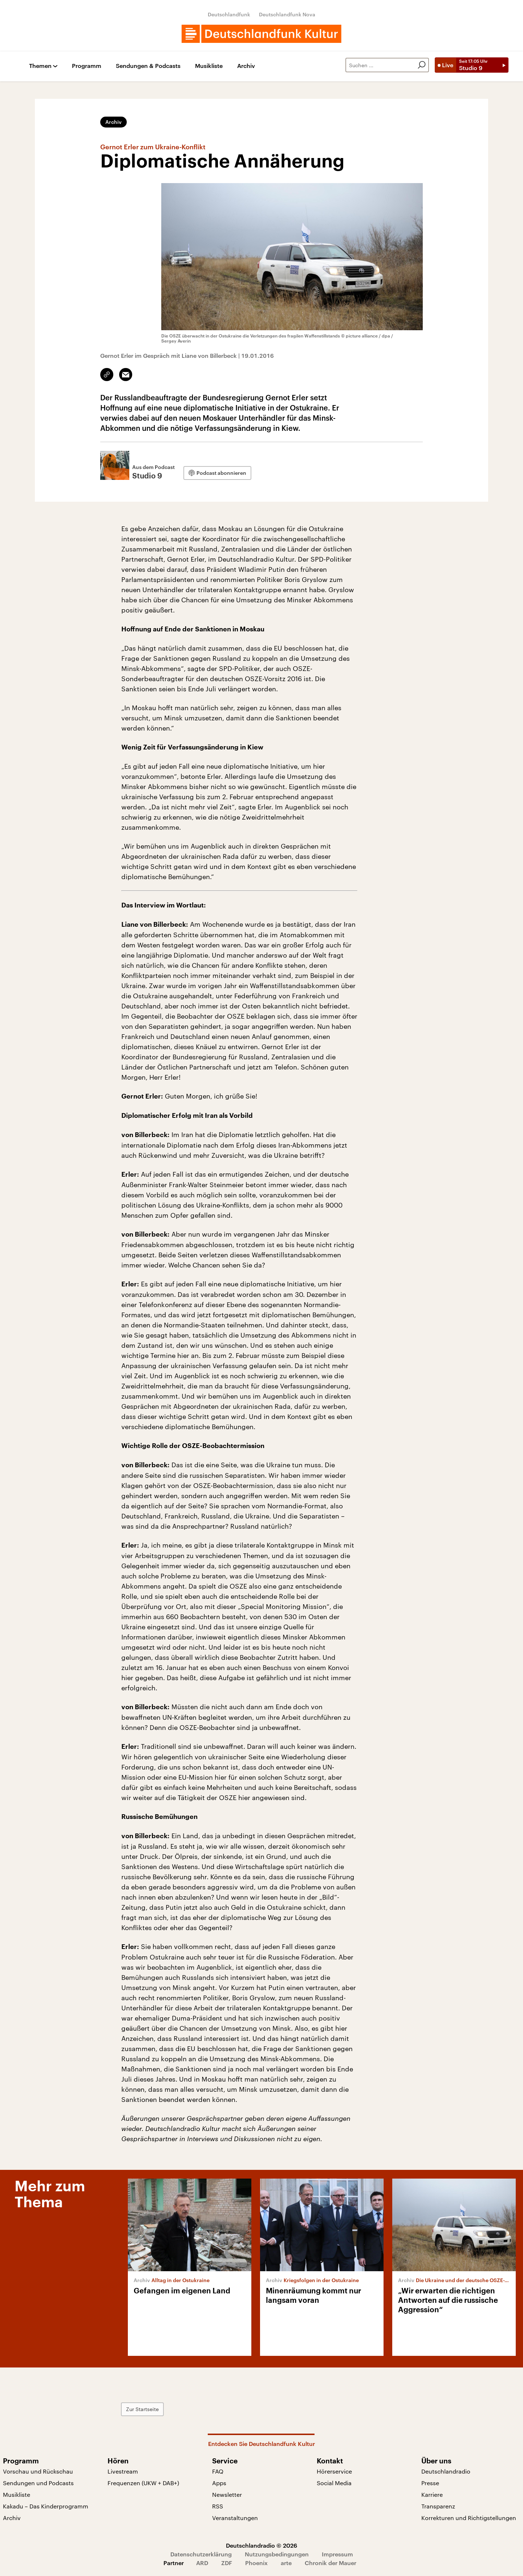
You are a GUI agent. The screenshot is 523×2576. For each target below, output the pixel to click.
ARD (202, 2562)
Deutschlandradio (445, 2471)
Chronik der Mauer (330, 2562)
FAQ (217, 2471)
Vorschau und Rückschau (38, 2471)
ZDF (226, 2562)
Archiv (246, 66)
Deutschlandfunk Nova (287, 14)
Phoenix (256, 2562)
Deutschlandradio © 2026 (261, 2545)
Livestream (123, 2471)
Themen (40, 66)
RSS (217, 2506)
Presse (430, 2482)
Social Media (334, 2482)
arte (286, 2562)
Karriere (432, 2494)
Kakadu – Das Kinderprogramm (45, 2506)
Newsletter (227, 2494)
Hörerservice (334, 2471)
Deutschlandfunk (229, 14)
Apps (219, 2482)
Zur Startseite (142, 2409)
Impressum (337, 2554)
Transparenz (438, 2506)
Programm (86, 66)
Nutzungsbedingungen (277, 2554)
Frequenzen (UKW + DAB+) (143, 2482)
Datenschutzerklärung (201, 2554)
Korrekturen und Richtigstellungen (468, 2517)
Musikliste (209, 66)
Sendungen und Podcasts (38, 2482)
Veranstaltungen (235, 2517)
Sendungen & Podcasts (148, 66)
